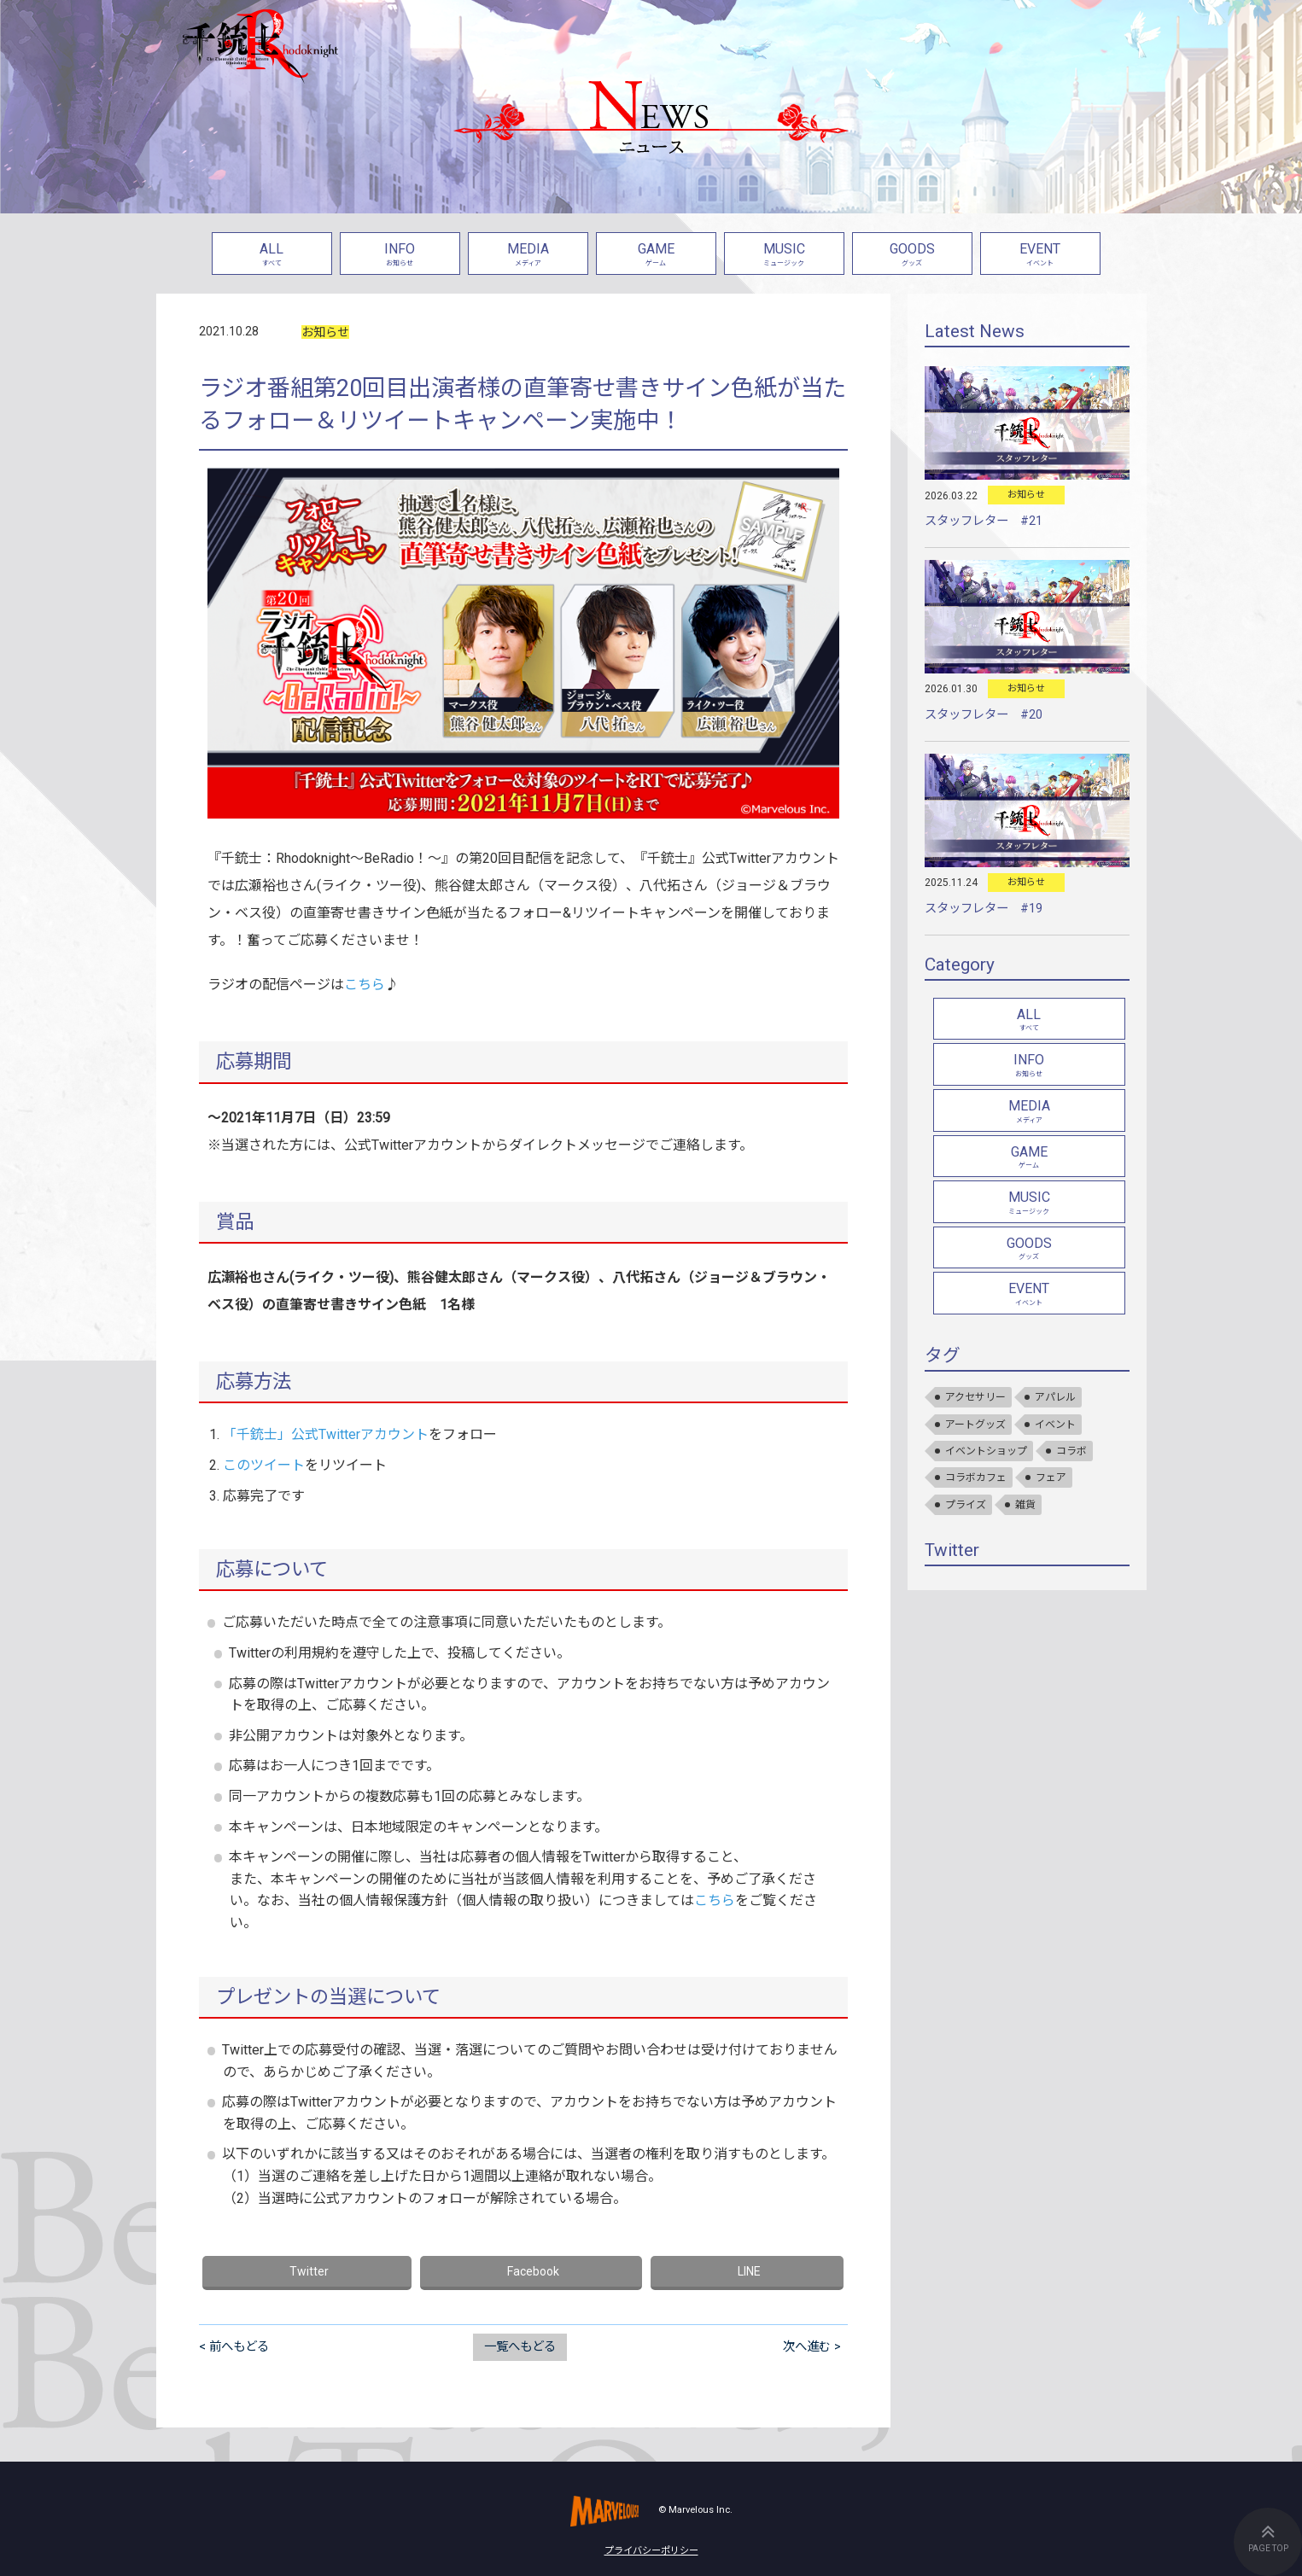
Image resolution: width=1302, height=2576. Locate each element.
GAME (656, 256)
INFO (400, 256)
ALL (272, 256)
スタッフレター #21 (983, 521)
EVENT (1040, 256)
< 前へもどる (234, 2347)
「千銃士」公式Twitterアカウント (326, 1434)
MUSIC (784, 256)
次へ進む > (812, 2347)
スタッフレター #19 (983, 908)
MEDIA (528, 256)
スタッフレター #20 (983, 715)
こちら (364, 984)
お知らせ (325, 332)
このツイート (264, 1465)
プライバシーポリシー (651, 2550)
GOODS (912, 256)
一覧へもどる (520, 2347)
